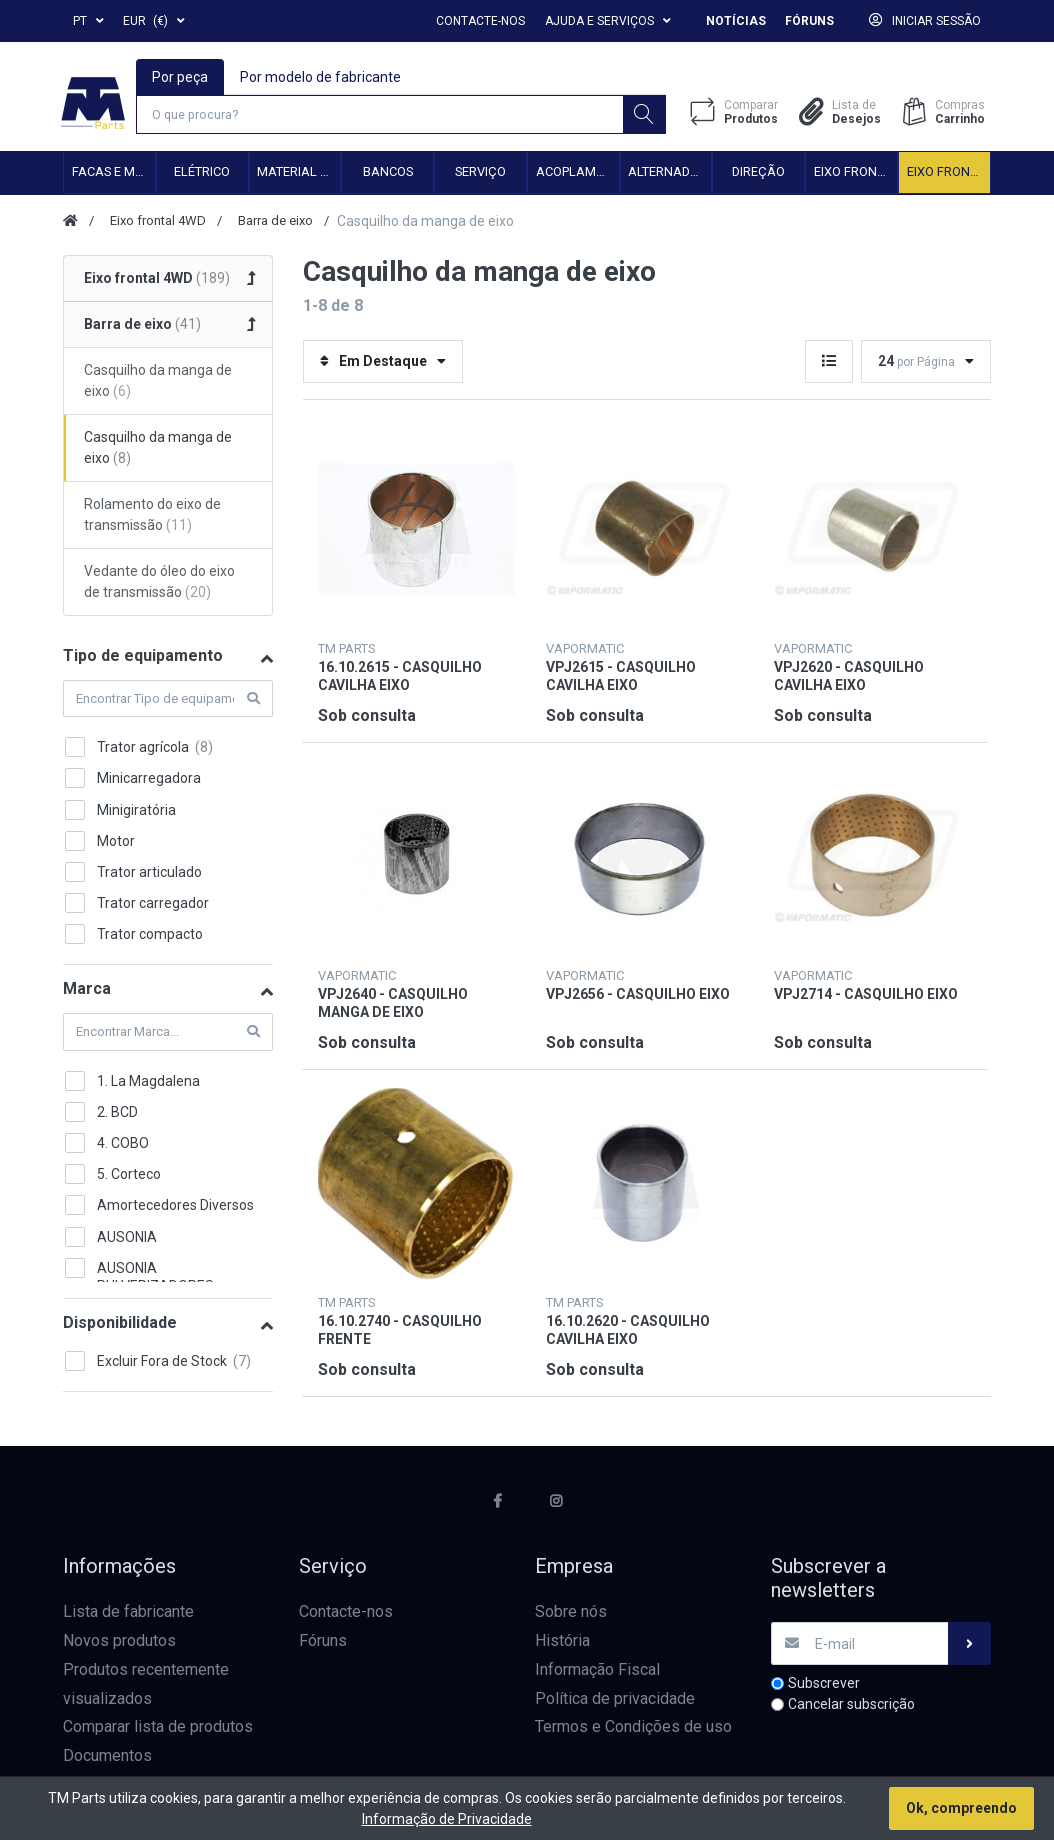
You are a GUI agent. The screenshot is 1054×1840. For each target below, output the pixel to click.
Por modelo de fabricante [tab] (321, 76)
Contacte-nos (480, 21)
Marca (87, 991)
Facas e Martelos (113, 174)
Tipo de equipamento (143, 657)
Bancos (388, 174)
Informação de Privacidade (447, 1819)
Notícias (736, 21)
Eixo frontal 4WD (948, 174)
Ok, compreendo (961, 1808)
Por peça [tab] (181, 76)
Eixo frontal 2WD (855, 174)
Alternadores (669, 174)
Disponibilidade (120, 1324)
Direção (758, 174)
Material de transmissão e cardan (298, 174)
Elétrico (202, 174)
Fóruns (809, 21)
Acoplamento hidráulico (577, 174)
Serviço (480, 174)
